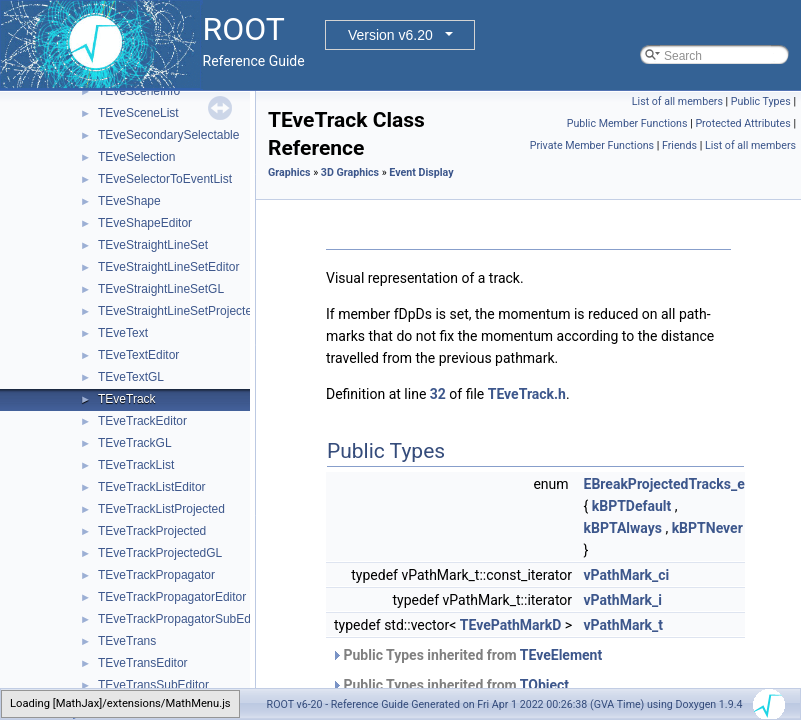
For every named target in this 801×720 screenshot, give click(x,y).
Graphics (289, 172)
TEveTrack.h (527, 394)
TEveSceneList (138, 113)
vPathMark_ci (627, 575)
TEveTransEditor (143, 663)
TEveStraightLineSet (153, 245)
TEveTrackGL (135, 443)
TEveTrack (127, 399)
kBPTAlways (623, 528)
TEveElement (561, 655)
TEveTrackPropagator (156, 575)
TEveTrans (127, 641)
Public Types (761, 101)
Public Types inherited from (466, 655)
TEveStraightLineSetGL (161, 289)
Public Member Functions (627, 123)
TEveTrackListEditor (152, 487)
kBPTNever (707, 528)
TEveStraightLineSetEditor (168, 267)
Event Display (421, 172)
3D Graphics (350, 172)
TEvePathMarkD (510, 625)
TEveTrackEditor (142, 421)
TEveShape (129, 201)
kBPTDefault (632, 506)
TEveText (123, 333)
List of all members (677, 101)
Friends (679, 145)
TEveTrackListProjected (161, 509)
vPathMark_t (623, 625)
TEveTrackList (136, 465)
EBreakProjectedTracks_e (664, 484)
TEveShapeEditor (145, 223)
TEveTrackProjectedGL (160, 553)
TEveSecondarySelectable (168, 135)
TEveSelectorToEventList (165, 179)
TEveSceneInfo (139, 91)
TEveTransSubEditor (153, 685)
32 (438, 394)
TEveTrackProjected (152, 531)
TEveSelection (136, 157)
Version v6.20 (390, 35)
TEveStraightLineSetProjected (178, 311)
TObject (544, 685)
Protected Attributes (742, 123)
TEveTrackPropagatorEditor (172, 597)
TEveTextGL (131, 377)
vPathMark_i (623, 600)
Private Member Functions (592, 145)
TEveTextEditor (138, 355)
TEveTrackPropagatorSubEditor (183, 619)
